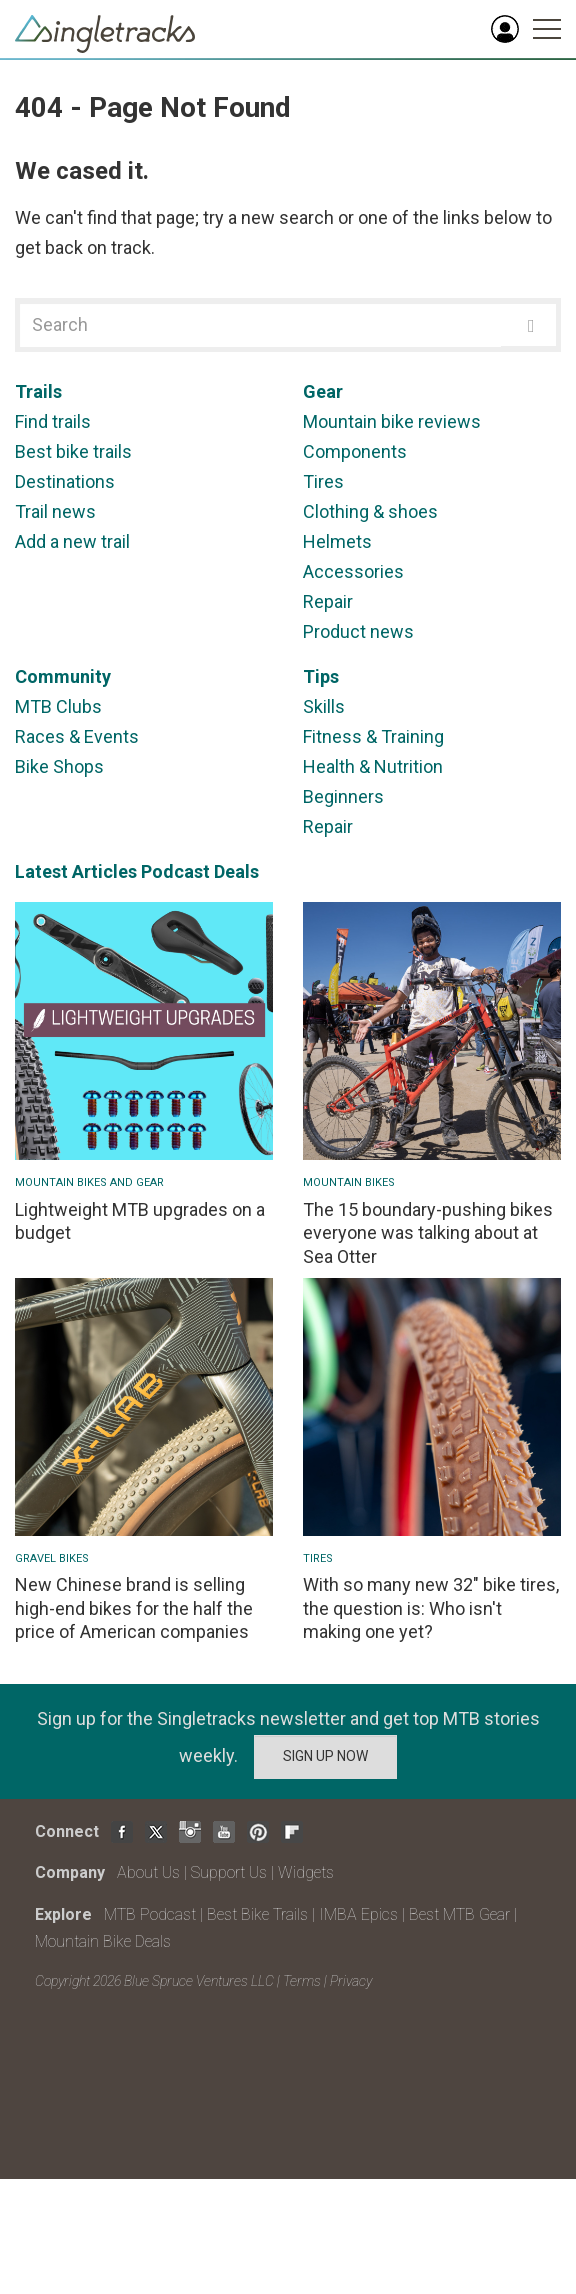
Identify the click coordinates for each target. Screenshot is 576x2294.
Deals (236, 871)
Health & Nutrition (373, 766)
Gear (323, 391)
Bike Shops (59, 766)
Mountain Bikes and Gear (89, 1182)
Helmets (337, 541)
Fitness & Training (373, 736)
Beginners (343, 796)
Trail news (55, 511)
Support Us (229, 1872)
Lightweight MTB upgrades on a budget (140, 1221)
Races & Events (77, 736)
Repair (328, 601)
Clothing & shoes (370, 511)
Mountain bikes (349, 1182)
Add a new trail (72, 541)
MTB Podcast (150, 1914)
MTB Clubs (58, 706)
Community (63, 676)
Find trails (53, 421)
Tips (321, 676)
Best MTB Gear (459, 1914)
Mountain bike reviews (392, 421)
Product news (358, 631)
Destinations (65, 481)
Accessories (353, 571)
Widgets (306, 1872)
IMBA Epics (358, 1914)
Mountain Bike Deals (103, 1941)
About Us (148, 1872)
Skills (324, 706)
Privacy (351, 1981)
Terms (302, 1981)
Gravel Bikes (52, 1558)
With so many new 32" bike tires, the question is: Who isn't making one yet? (431, 1608)
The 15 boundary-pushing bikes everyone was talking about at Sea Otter (428, 1233)
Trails (38, 391)
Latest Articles (76, 871)
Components (355, 451)
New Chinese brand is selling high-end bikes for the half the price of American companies (134, 1608)
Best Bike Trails (257, 1914)
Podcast (175, 871)
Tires (323, 481)
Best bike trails (73, 451)
